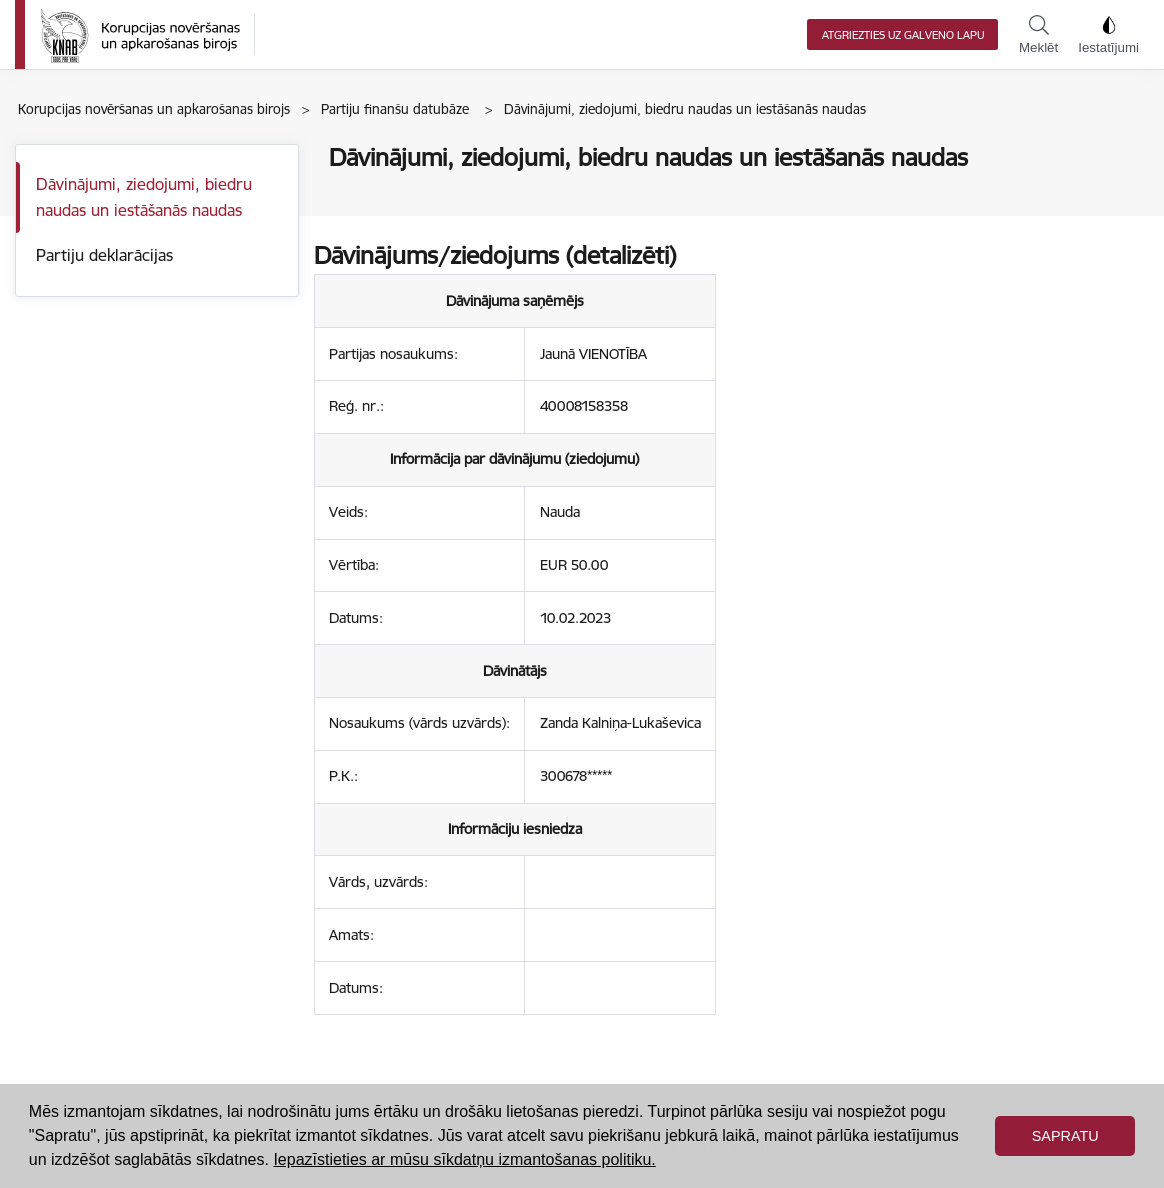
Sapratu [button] (1065, 1136)
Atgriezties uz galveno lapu (903, 35)
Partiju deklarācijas (104, 255)
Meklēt (1038, 35)
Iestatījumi (1108, 35)
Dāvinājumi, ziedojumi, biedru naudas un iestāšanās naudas (144, 197)
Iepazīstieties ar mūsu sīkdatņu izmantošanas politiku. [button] (464, 1159)
